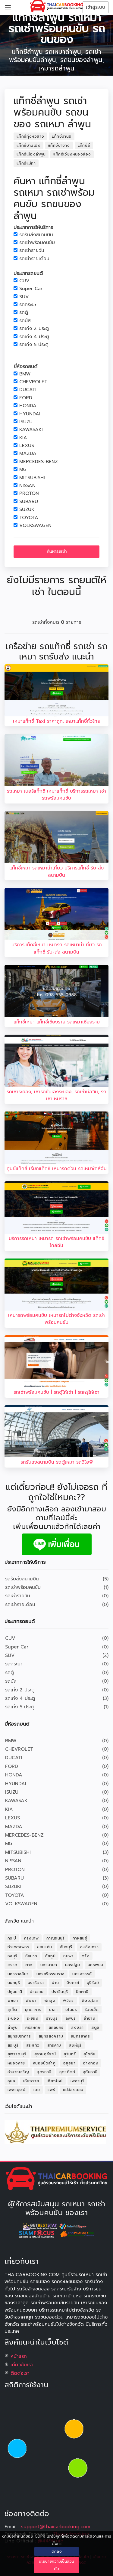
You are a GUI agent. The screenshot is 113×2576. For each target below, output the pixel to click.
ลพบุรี (70, 2018)
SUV (24, 296)
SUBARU (28, 501)
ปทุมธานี (15, 1992)
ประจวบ (36, 1992)
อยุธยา (69, 2063)
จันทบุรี (66, 1947)
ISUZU (26, 421)
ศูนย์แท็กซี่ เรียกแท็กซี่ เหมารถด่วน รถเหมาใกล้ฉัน (57, 1168)
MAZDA (27, 453)
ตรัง (85, 1956)
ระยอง (32, 2018)
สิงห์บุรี (75, 2045)
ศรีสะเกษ (33, 2027)
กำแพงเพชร (18, 1947)
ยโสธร (71, 2009)
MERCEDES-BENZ (38, 461)
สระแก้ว (32, 2045)
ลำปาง (90, 2018)
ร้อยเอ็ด (92, 2009)
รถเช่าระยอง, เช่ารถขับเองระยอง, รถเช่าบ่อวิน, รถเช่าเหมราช (56, 1095)
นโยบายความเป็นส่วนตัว (56, 2564)
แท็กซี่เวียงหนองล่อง (72, 154)
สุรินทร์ (70, 2054)
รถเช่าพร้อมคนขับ (37, 242)
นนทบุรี (14, 1982)
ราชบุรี (52, 2018)
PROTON (29, 493)
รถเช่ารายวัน (31, 250)
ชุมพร (68, 1956)
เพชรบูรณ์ (17, 2090)
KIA (23, 437)
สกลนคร (56, 2027)
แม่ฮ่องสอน (73, 2090)
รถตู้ (23, 312)
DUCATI (27, 389)
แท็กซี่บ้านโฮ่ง (28, 145)
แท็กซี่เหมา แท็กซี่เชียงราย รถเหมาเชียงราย (57, 1022)
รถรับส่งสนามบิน (36, 234)
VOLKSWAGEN (35, 525)
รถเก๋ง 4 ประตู (34, 336)
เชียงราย (31, 2081)
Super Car (30, 288)
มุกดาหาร (33, 2009)
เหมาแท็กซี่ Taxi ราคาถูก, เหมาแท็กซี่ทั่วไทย (56, 721)
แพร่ (51, 2090)
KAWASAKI (31, 429)
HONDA (27, 405)
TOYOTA (28, 517)
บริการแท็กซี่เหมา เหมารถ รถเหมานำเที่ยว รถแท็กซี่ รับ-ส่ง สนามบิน (56, 948)
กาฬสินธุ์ (80, 1938)
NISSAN (27, 485)
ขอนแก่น (44, 1947)
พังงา (31, 2000)
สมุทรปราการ (19, 2036)
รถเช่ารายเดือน (34, 258)
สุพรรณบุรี (17, 2054)
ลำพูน (12, 2027)
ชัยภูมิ (50, 1956)
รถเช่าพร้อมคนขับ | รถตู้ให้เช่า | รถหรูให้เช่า (56, 1392)
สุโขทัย (89, 2054)
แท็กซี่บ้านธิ (61, 136)
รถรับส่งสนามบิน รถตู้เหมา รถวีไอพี (56, 1462)
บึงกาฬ (73, 1982)
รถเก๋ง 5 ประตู (34, 344)
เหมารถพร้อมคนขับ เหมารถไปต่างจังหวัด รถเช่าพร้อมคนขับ (56, 1319)
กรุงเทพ (31, 1938)
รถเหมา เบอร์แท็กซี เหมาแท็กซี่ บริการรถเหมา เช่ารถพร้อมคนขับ (56, 794)
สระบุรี (13, 2045)
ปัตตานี (82, 1992)
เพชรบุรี (77, 2081)
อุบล (11, 2081)
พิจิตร (68, 2000)
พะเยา (13, 2000)
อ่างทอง (90, 2063)
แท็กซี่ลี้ (84, 145)
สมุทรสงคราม (51, 2036)
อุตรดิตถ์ (67, 2072)
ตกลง (57, 2551)
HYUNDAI (29, 414)
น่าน (55, 1982)
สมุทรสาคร (80, 2036)
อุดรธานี (44, 2072)
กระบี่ (12, 1938)
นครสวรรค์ (82, 1974)
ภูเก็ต (12, 2009)
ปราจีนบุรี (60, 1992)
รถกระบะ (27, 304)
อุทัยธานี (90, 2072)
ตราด (12, 1965)
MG (23, 469)
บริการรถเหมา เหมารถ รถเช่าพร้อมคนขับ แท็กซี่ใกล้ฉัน (56, 1242)
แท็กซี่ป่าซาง (59, 145)
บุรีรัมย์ (93, 1982)
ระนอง (13, 2018)
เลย (36, 2090)
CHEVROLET (33, 381)
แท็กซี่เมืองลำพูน (31, 154)
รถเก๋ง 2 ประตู (34, 328)
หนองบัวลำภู (44, 2063)
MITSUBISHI (32, 477)
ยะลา (53, 2009)
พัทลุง (49, 2000)
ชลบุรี (12, 1956)
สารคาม (54, 2045)
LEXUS (26, 445)
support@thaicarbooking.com (55, 2526)
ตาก (29, 1965)
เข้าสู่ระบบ (95, 7)
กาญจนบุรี (55, 1938)
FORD (25, 397)
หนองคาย (16, 2063)
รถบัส (25, 320)
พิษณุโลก (90, 2000)
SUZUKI (27, 509)
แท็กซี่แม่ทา (26, 163)
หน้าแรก (19, 2356)
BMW (25, 374)
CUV (24, 280)
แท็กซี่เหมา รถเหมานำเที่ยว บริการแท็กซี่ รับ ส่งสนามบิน (56, 871)
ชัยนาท (31, 1956)
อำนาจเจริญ (18, 2072)
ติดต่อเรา (20, 2373)
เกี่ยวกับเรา (22, 2364)
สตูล (95, 2027)
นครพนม (95, 1965)
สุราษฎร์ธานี (45, 2054)
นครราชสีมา (18, 1974)
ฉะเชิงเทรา (89, 1947)
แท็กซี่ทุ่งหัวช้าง (30, 136)
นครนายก (48, 1965)
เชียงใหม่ (55, 2081)
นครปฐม (72, 1965)
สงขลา (77, 2027)
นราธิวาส (36, 1982)
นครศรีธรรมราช (50, 1974)
